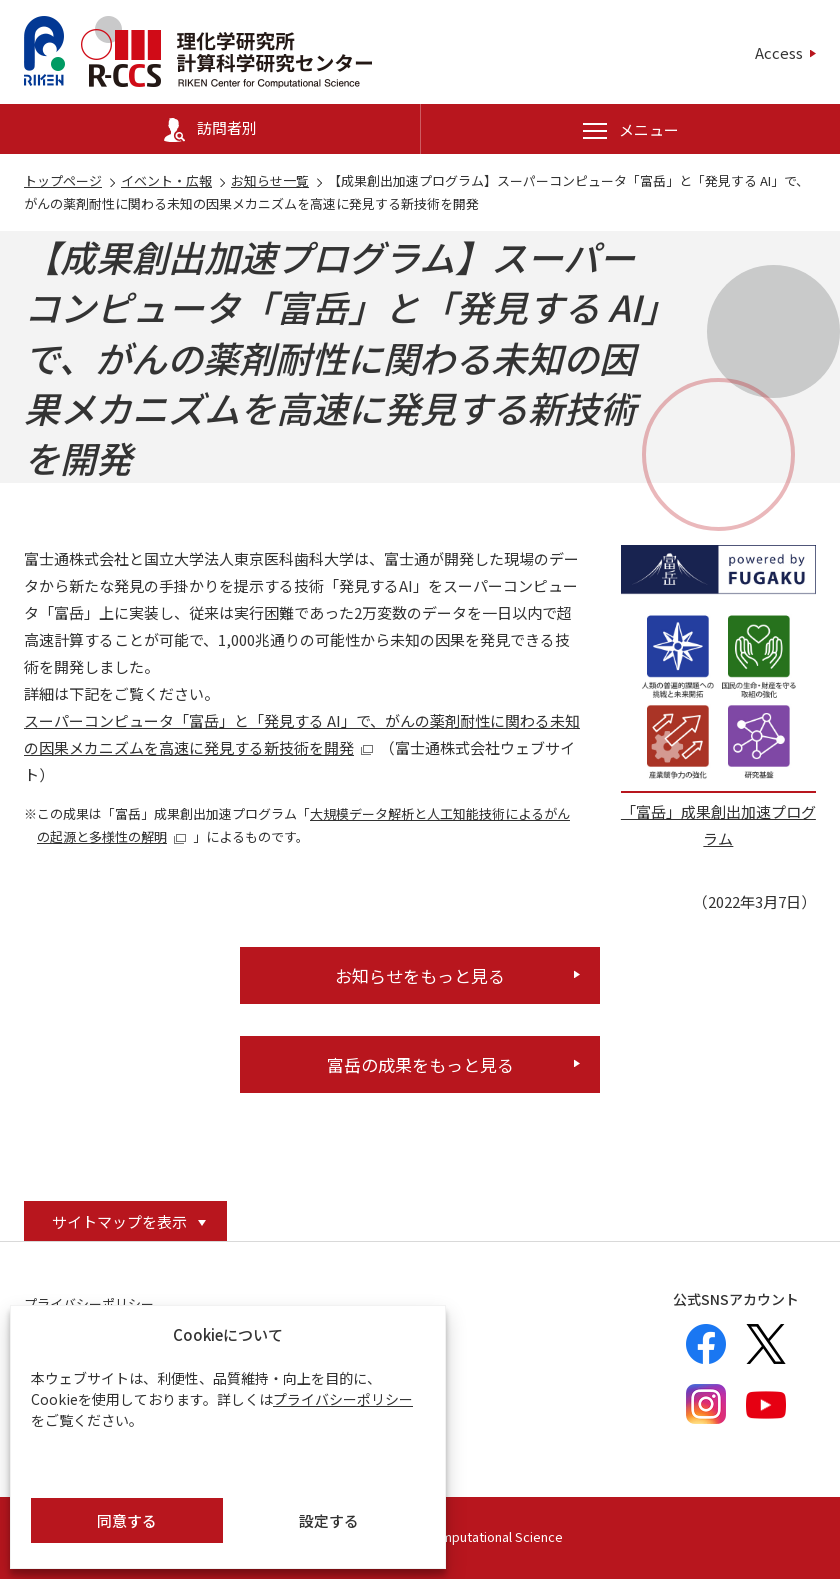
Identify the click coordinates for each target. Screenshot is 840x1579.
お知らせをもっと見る (420, 975)
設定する (329, 1520)
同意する (127, 1520)
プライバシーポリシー (343, 1399)
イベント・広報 (166, 180)
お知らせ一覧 (270, 180)
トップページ (63, 180)
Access (779, 52)
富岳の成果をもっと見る (420, 1064)
